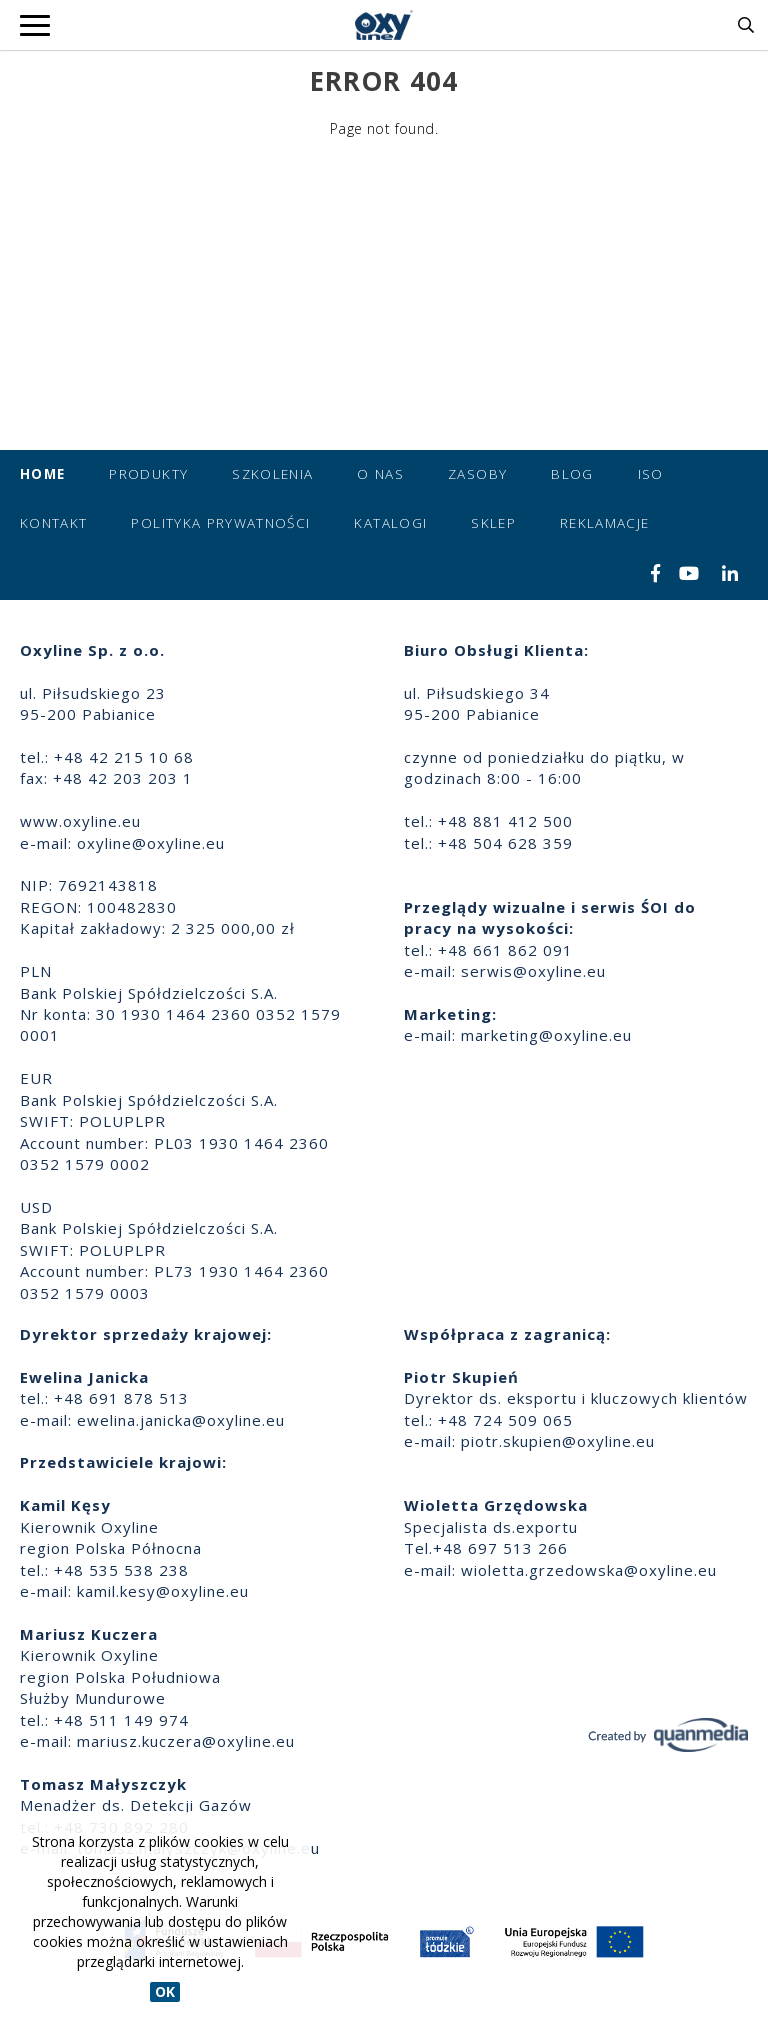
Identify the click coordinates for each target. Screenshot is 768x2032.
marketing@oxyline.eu (546, 1035)
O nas (380, 474)
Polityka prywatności (220, 523)
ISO (651, 474)
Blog (572, 474)
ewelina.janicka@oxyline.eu (181, 1420)
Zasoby (477, 474)
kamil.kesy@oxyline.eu (163, 1591)
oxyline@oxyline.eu (151, 843)
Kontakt (53, 523)
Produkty (148, 474)
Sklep (493, 523)
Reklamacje (605, 523)
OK (165, 1991)
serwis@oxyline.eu (533, 971)
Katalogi (390, 523)
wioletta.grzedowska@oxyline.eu (589, 1570)
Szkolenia (272, 474)
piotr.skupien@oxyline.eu (558, 1441)
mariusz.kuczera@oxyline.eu (186, 1741)
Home (42, 474)
